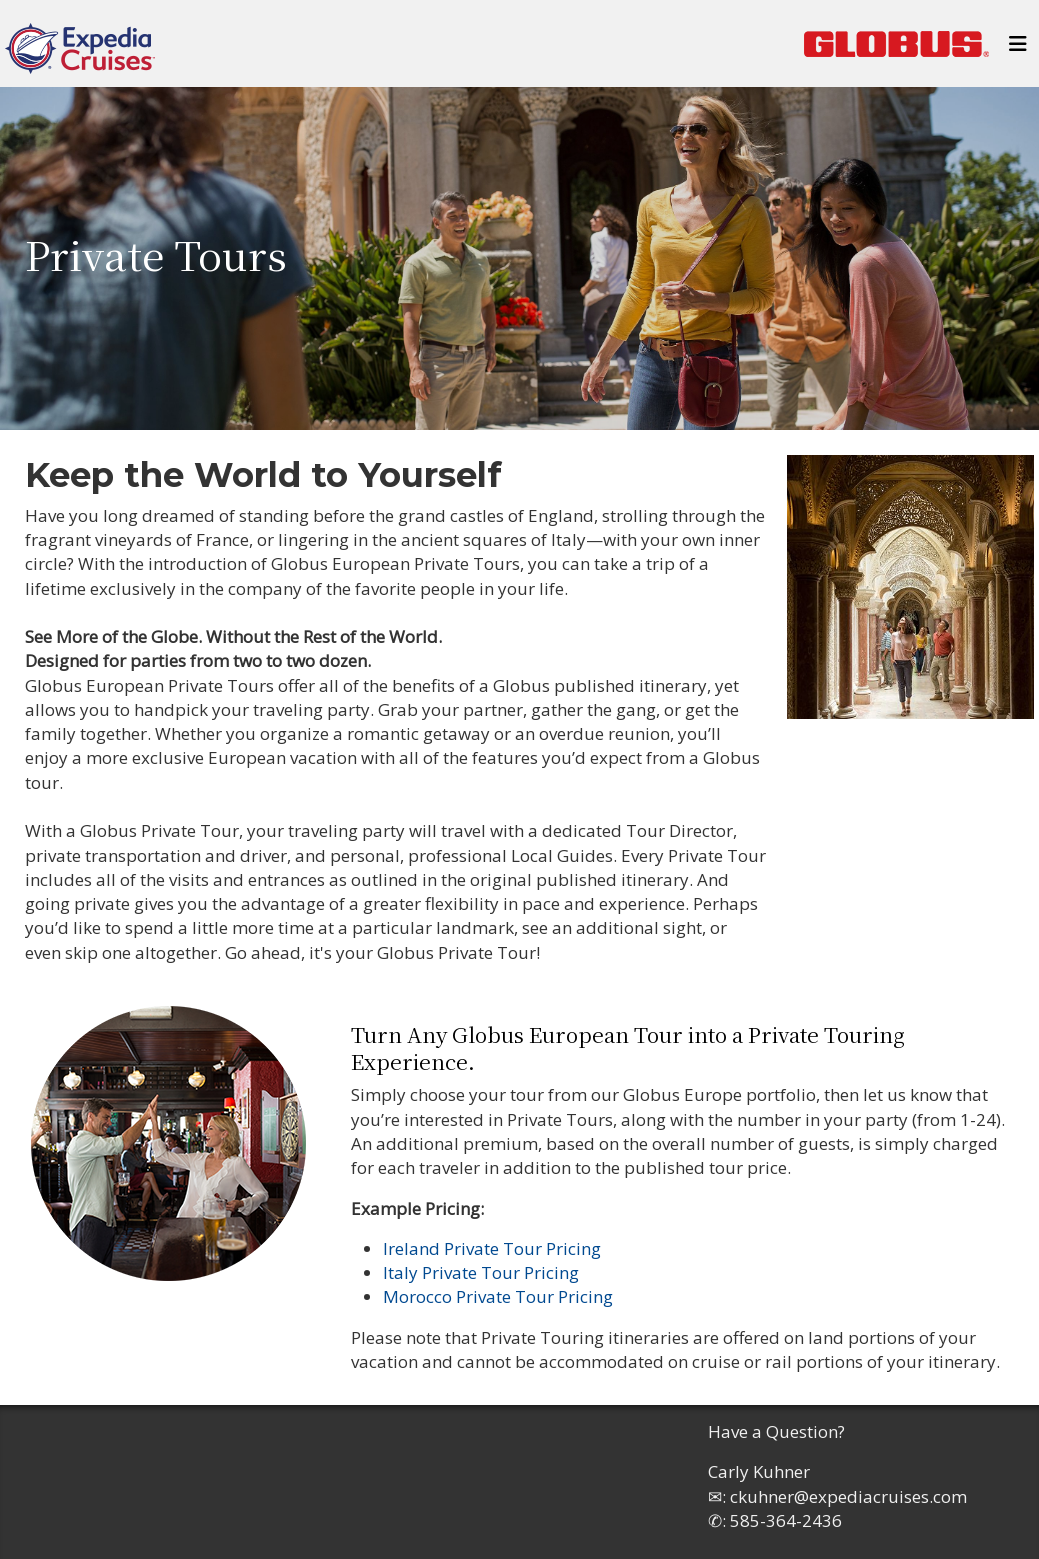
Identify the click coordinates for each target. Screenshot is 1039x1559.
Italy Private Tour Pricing (481, 1272)
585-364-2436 (786, 1520)
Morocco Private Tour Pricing (498, 1296)
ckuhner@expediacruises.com (848, 1496)
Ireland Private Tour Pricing (492, 1248)
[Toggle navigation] (1018, 49)
